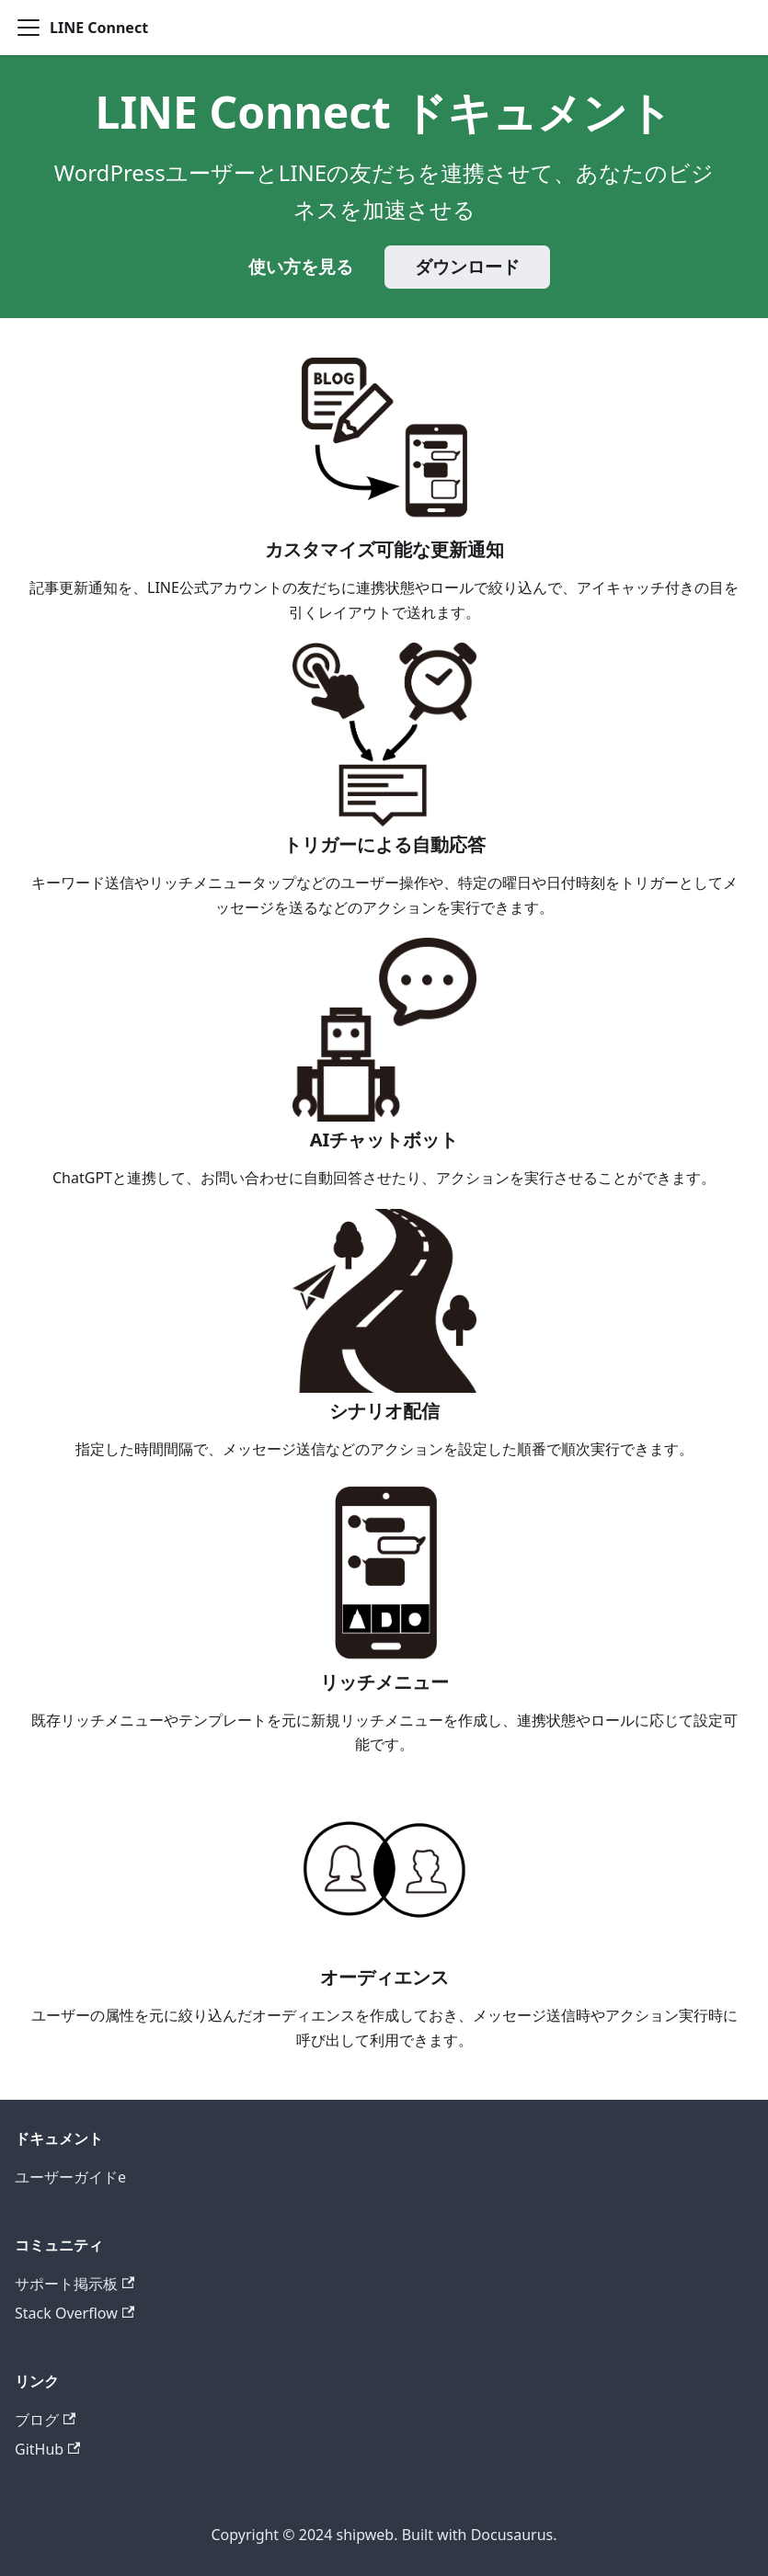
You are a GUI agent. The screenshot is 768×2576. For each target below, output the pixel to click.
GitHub (47, 2449)
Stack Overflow (74, 2313)
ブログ (45, 2420)
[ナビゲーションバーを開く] (28, 27)
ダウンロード (467, 267)
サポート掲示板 (74, 2284)
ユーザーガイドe (70, 2177)
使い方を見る (300, 267)
